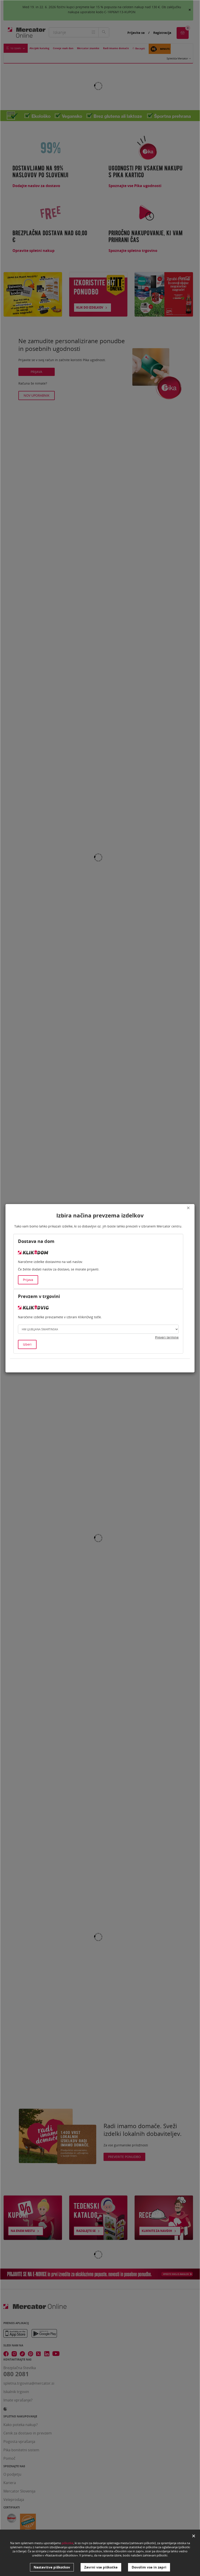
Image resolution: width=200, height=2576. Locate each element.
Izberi (27, 1344)
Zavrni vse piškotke (101, 2567)
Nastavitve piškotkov (52, 2567)
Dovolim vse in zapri (149, 2567)
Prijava (28, 1280)
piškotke (67, 2543)
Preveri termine (167, 1337)
